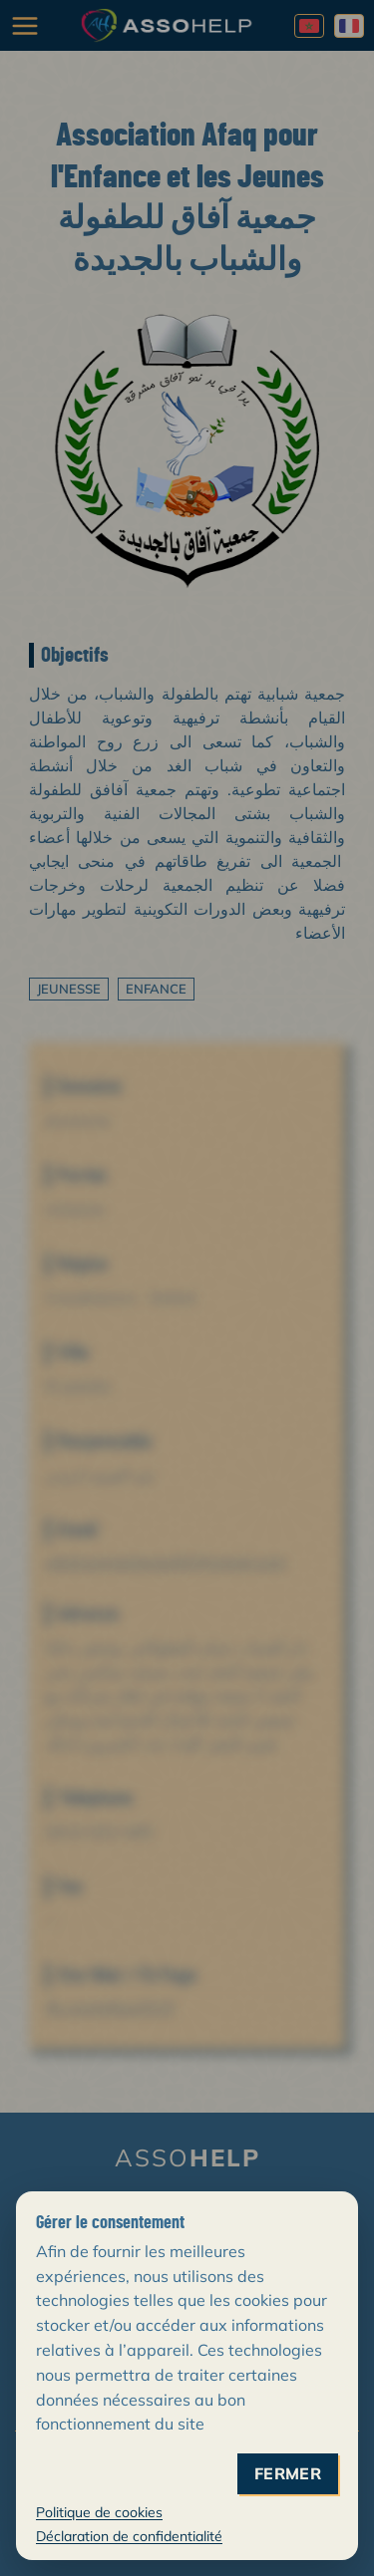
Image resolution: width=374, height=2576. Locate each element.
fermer (287, 2473)
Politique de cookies (99, 2512)
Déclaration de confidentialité (129, 2536)
